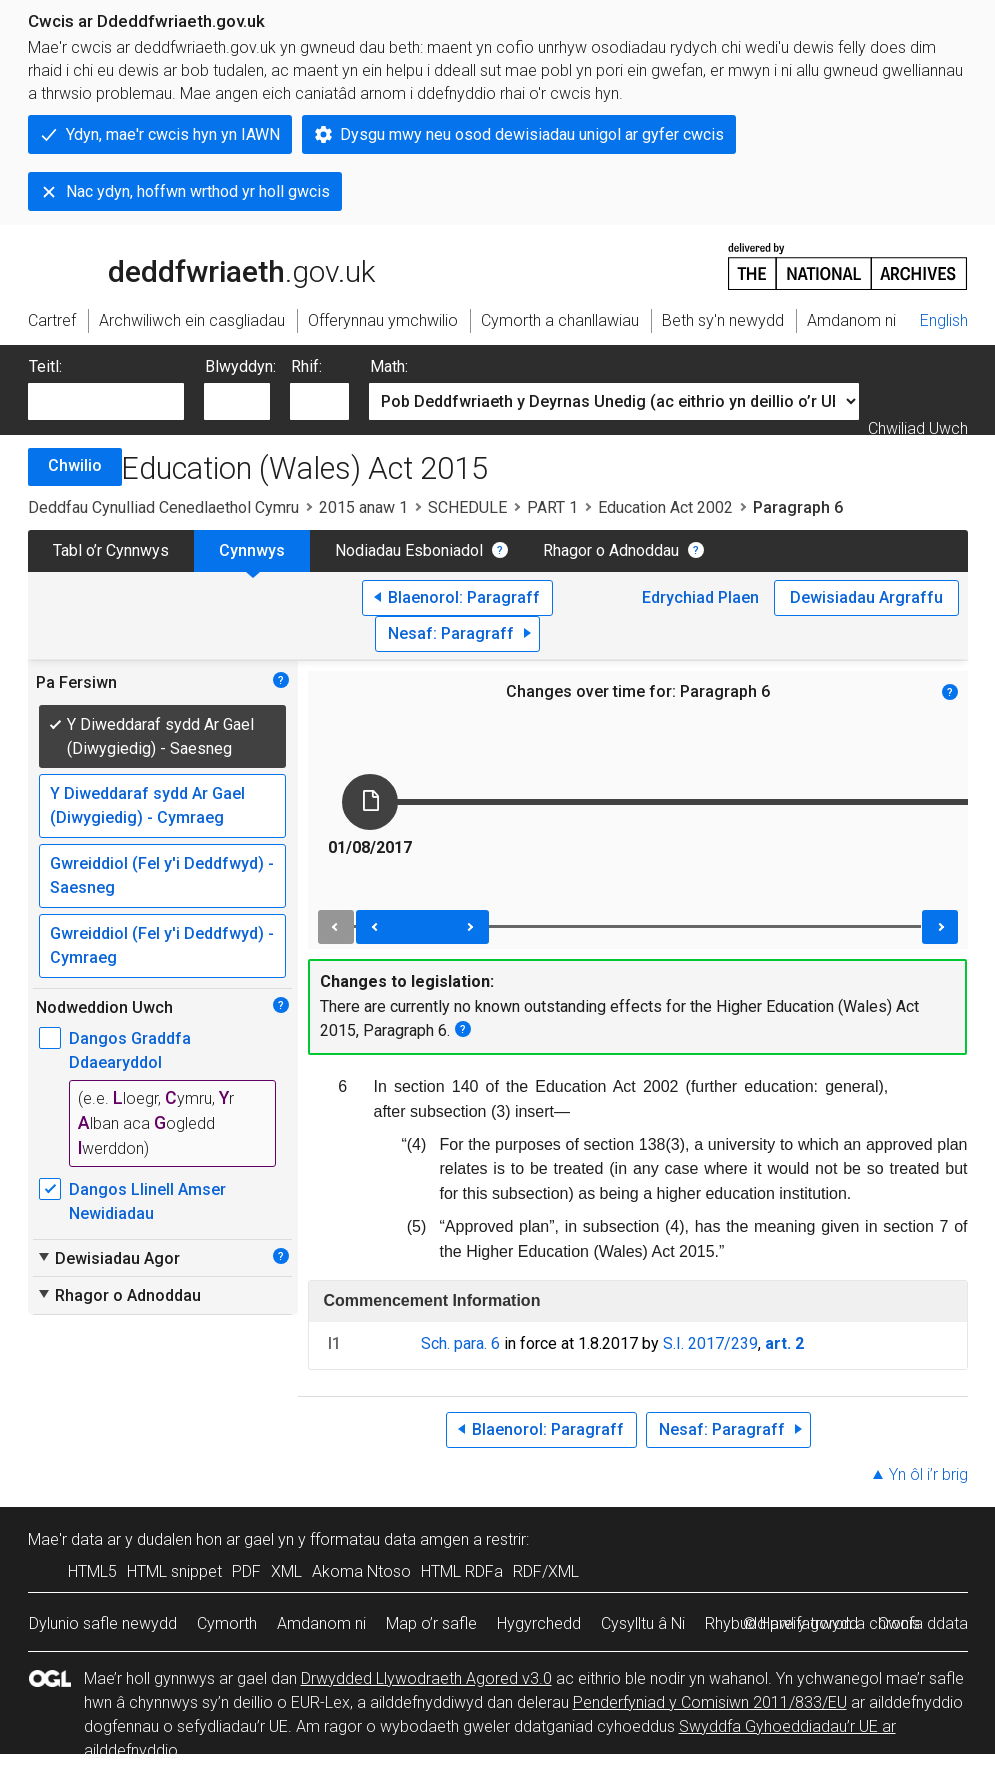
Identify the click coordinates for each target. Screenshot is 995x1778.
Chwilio (75, 465)
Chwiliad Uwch (918, 428)
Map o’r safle (431, 1623)
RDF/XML (546, 1571)
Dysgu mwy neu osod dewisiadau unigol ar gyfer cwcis (532, 134)
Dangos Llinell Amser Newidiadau (147, 1201)
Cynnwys (252, 550)
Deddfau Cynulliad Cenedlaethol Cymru (163, 507)
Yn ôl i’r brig (928, 1474)
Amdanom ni (321, 1623)
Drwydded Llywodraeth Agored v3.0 (426, 1678)
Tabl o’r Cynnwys (111, 550)
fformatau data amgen (389, 1539)
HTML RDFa (462, 1571)
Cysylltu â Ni (643, 1623)
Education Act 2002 (665, 507)
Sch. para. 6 (460, 1343)
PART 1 (552, 507)
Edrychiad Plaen (700, 597)
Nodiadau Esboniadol (409, 550)
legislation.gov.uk (186, 265)
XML (286, 1571)
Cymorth (227, 1623)
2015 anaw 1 (363, 507)
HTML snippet (174, 1571)
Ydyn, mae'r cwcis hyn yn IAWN (173, 134)
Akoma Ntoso (361, 1571)
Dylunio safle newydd (103, 1623)
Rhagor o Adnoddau (611, 550)
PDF (246, 1571)
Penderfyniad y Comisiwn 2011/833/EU (710, 1702)
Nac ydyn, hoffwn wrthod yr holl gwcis (198, 191)
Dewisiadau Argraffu (866, 597)
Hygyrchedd (539, 1623)
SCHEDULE (467, 507)
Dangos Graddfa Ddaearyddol (130, 1050)
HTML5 (92, 1571)
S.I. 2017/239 (710, 1343)
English (944, 320)
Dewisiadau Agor (108, 1258)
